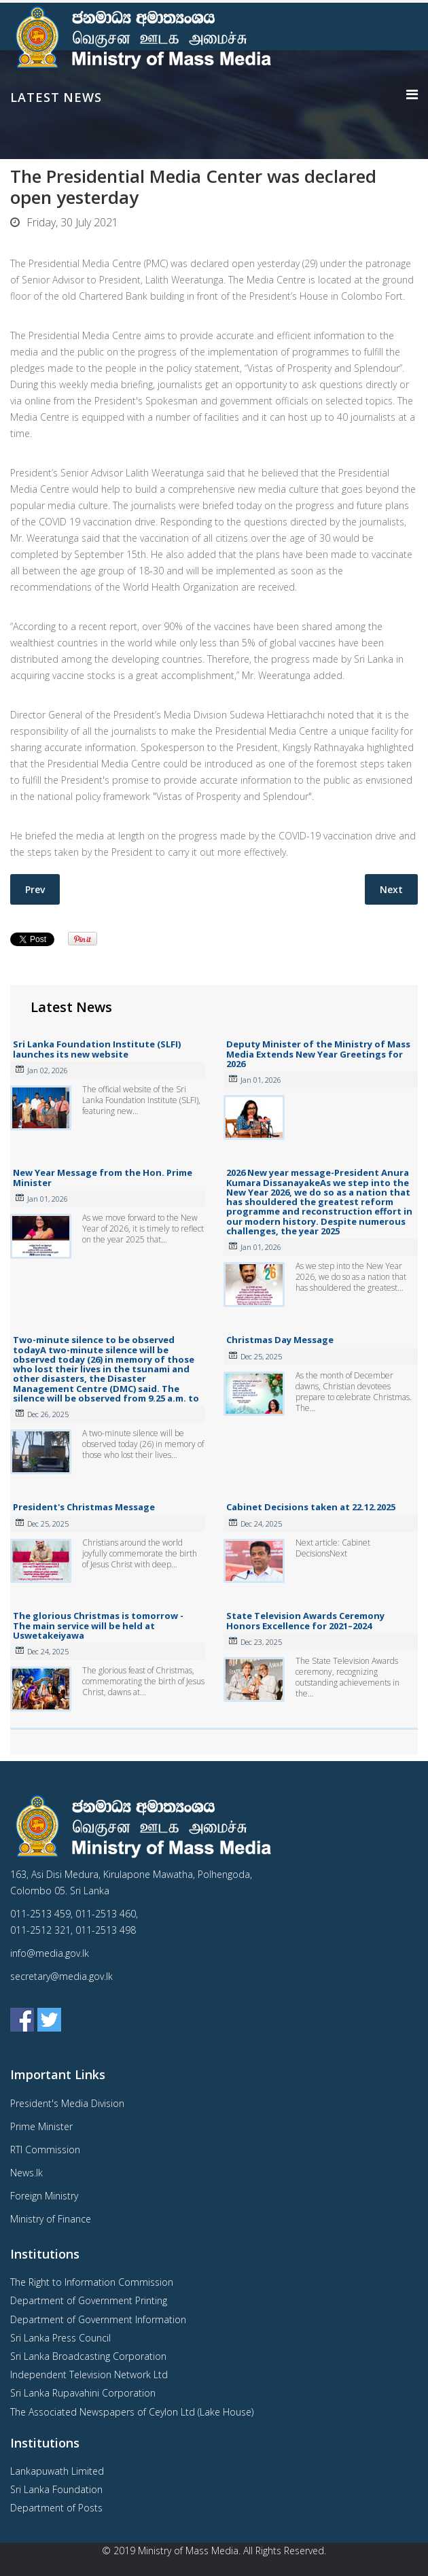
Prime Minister (41, 2126)
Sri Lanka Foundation (56, 2489)
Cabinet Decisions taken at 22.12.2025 (310, 1507)
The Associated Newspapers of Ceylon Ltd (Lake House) (131, 2411)
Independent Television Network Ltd (89, 2374)
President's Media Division (67, 2103)
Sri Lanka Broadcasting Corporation (88, 2356)
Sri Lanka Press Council (60, 2337)
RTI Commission (45, 2149)
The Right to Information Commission (91, 2282)
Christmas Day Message (280, 1340)
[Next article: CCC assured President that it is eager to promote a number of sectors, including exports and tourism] (391, 889)
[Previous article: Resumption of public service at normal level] (35, 889)
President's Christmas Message (84, 1507)
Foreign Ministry (44, 2195)
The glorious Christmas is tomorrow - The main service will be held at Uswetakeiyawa (98, 1625)
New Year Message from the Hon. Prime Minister (102, 1177)
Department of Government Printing (88, 2300)
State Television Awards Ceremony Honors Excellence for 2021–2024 (305, 1620)
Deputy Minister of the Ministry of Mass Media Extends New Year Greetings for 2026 (318, 1054)
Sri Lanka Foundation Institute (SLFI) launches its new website (97, 1049)
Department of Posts (56, 2507)
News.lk (26, 2172)
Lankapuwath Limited (57, 2471)
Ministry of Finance (50, 2218)
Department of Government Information (98, 2319)
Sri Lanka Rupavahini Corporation (83, 2392)
